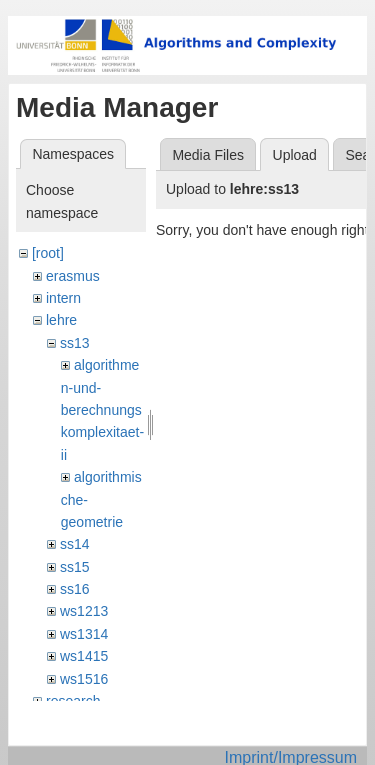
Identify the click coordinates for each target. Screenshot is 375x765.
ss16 (75, 589)
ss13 (75, 343)
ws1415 (84, 656)
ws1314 (84, 634)
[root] (48, 253)
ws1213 (84, 611)
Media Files (208, 155)
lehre (61, 320)
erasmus (73, 276)
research (73, 701)
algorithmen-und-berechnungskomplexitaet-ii (102, 410)
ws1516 (84, 679)
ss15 (75, 567)
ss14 (75, 544)
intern (63, 298)
